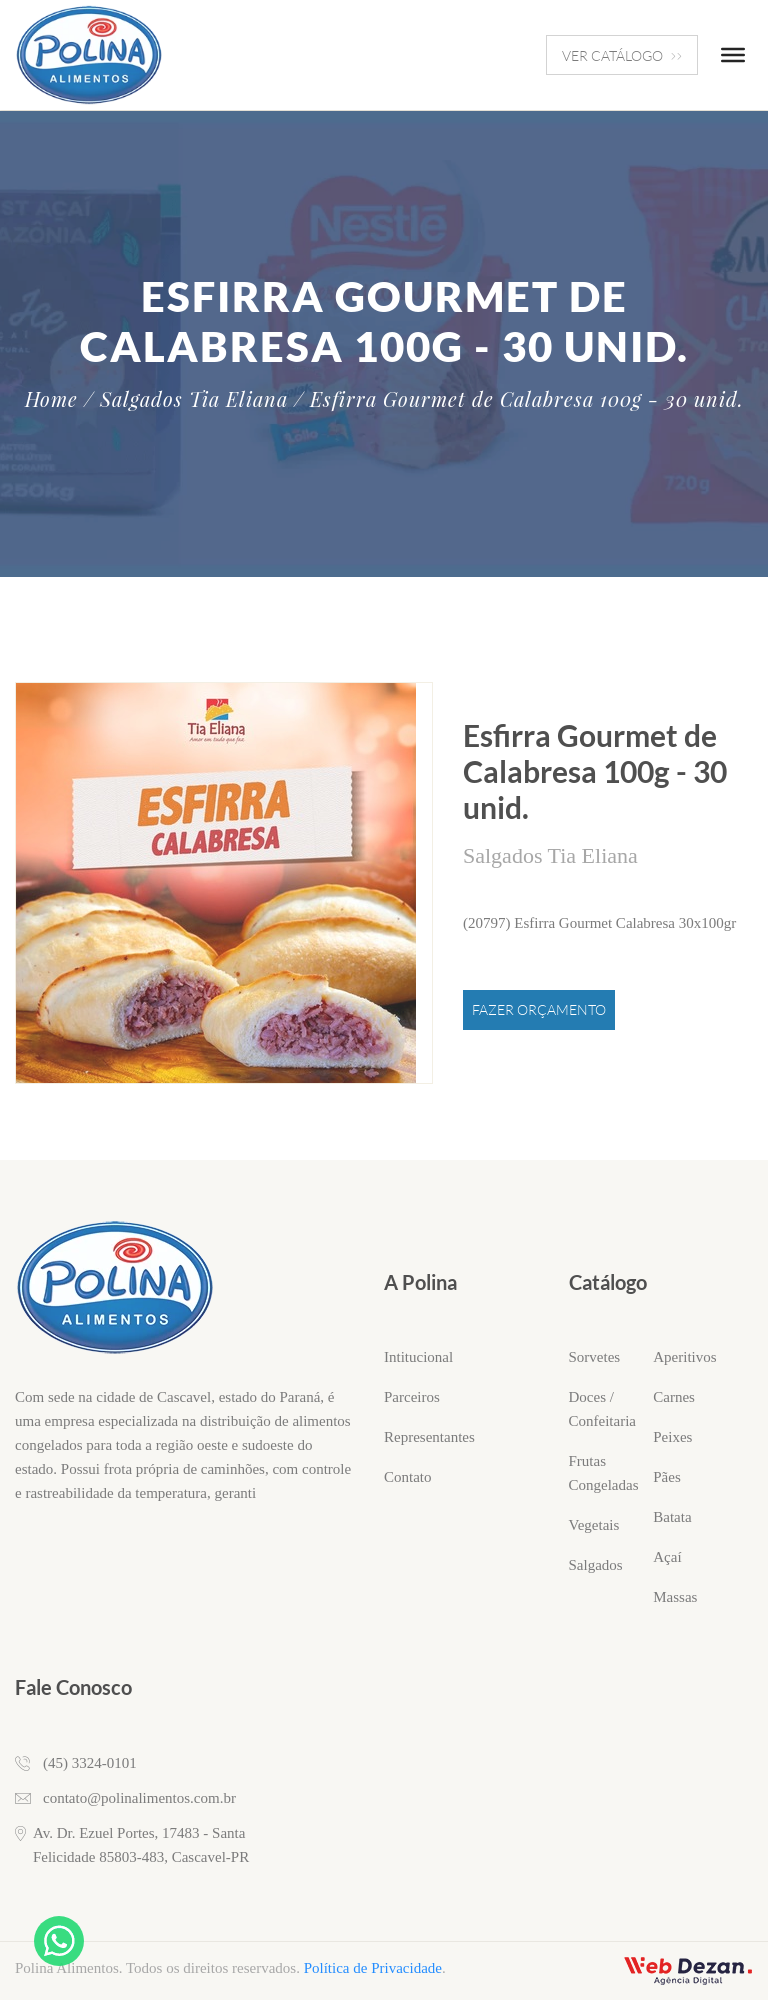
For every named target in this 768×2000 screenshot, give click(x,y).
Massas (675, 1597)
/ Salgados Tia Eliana (186, 399)
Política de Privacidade (373, 1968)
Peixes (672, 1437)
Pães (667, 1477)
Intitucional (418, 1357)
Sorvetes (595, 1357)
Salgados (596, 1565)
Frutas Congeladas (604, 1473)
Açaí (667, 1557)
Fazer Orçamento (539, 1009)
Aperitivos (684, 1357)
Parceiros (412, 1397)
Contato (408, 1477)
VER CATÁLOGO (622, 55)
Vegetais (594, 1525)
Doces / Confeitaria (602, 1409)
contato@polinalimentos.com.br (139, 1798)
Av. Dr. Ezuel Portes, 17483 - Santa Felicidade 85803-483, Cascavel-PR (141, 1845)
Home (51, 399)
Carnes (674, 1397)
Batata (672, 1517)
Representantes (429, 1437)
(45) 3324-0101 (90, 1763)
